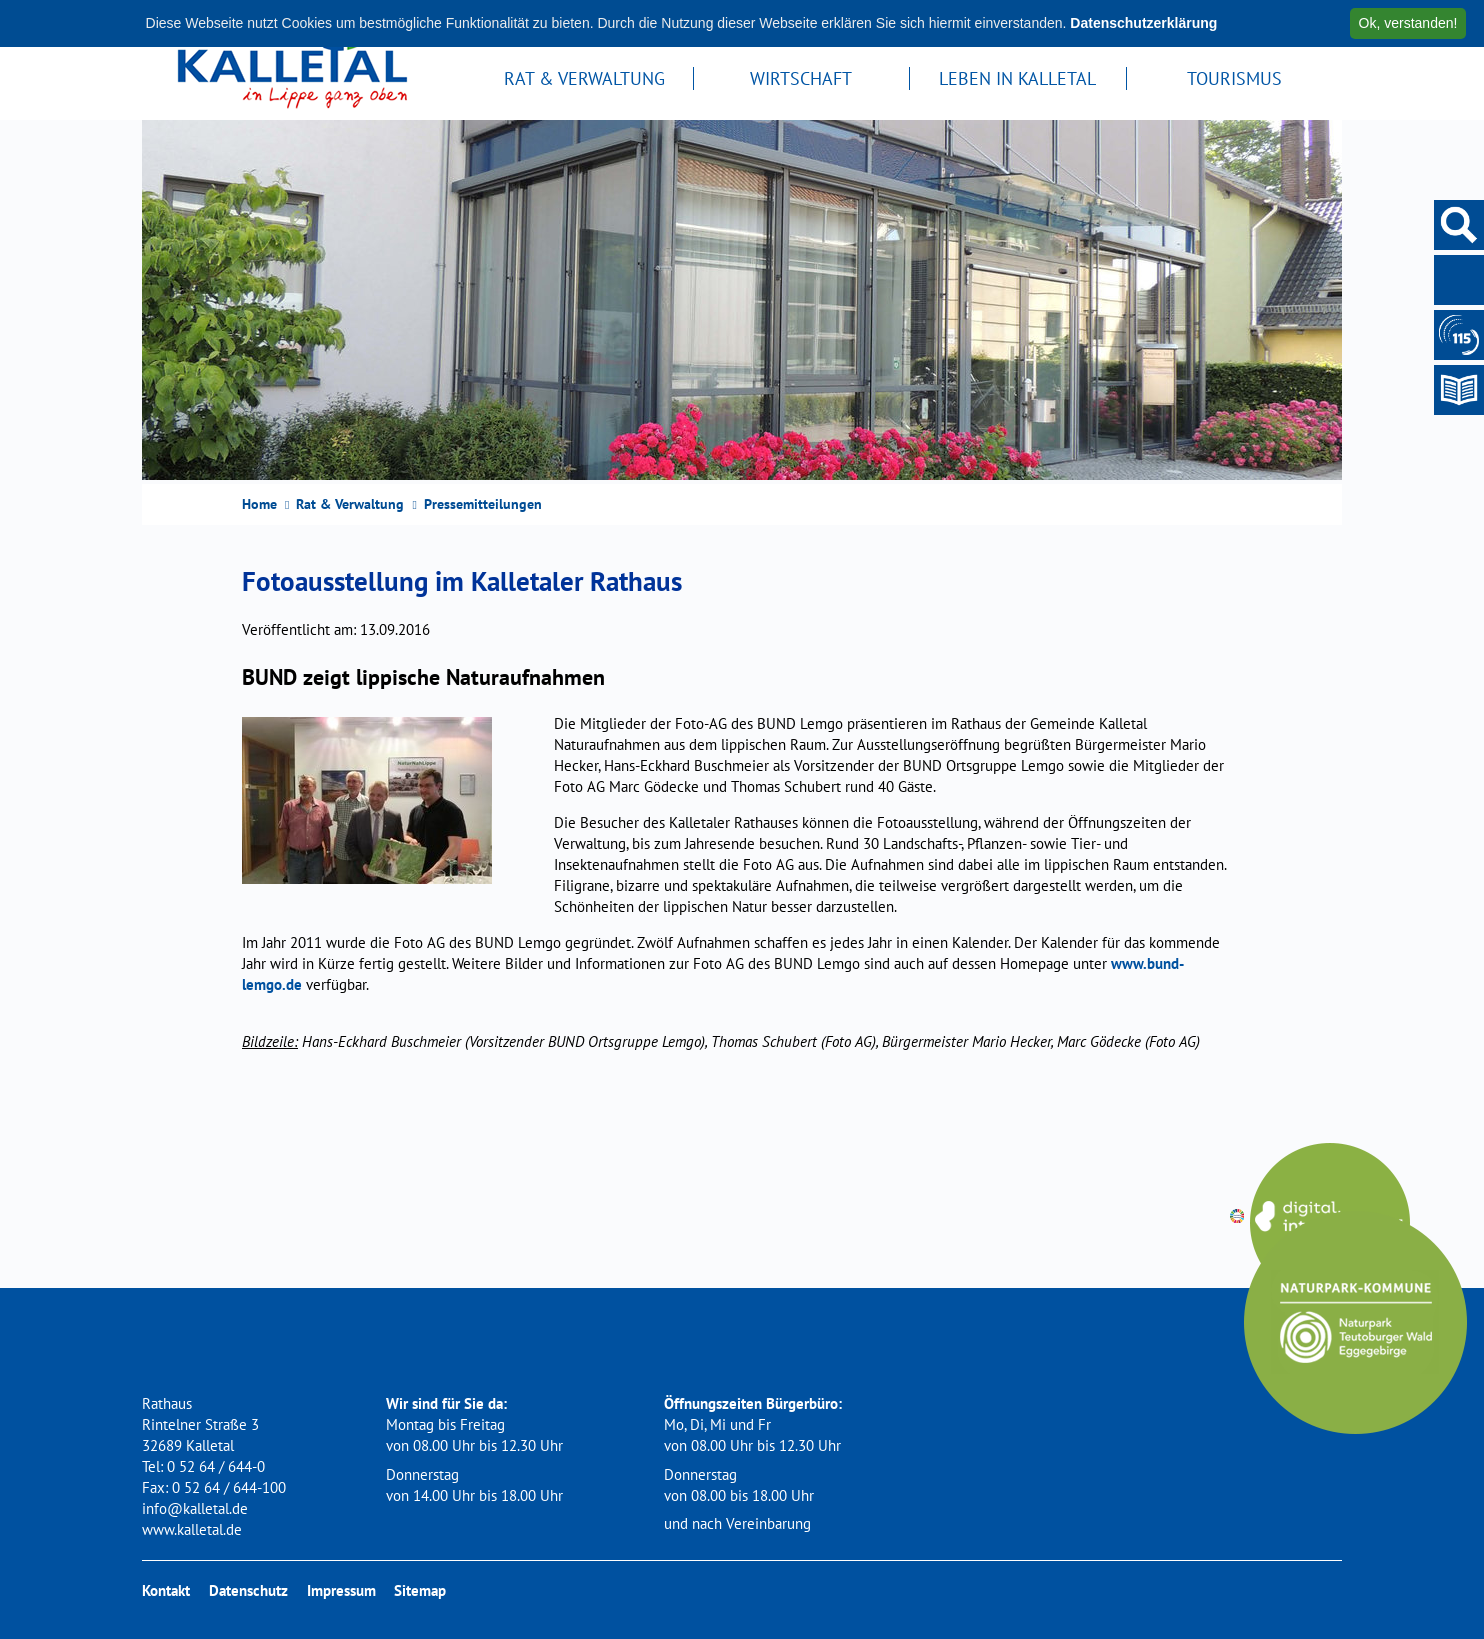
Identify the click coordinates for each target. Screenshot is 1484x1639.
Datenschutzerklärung (1143, 23)
